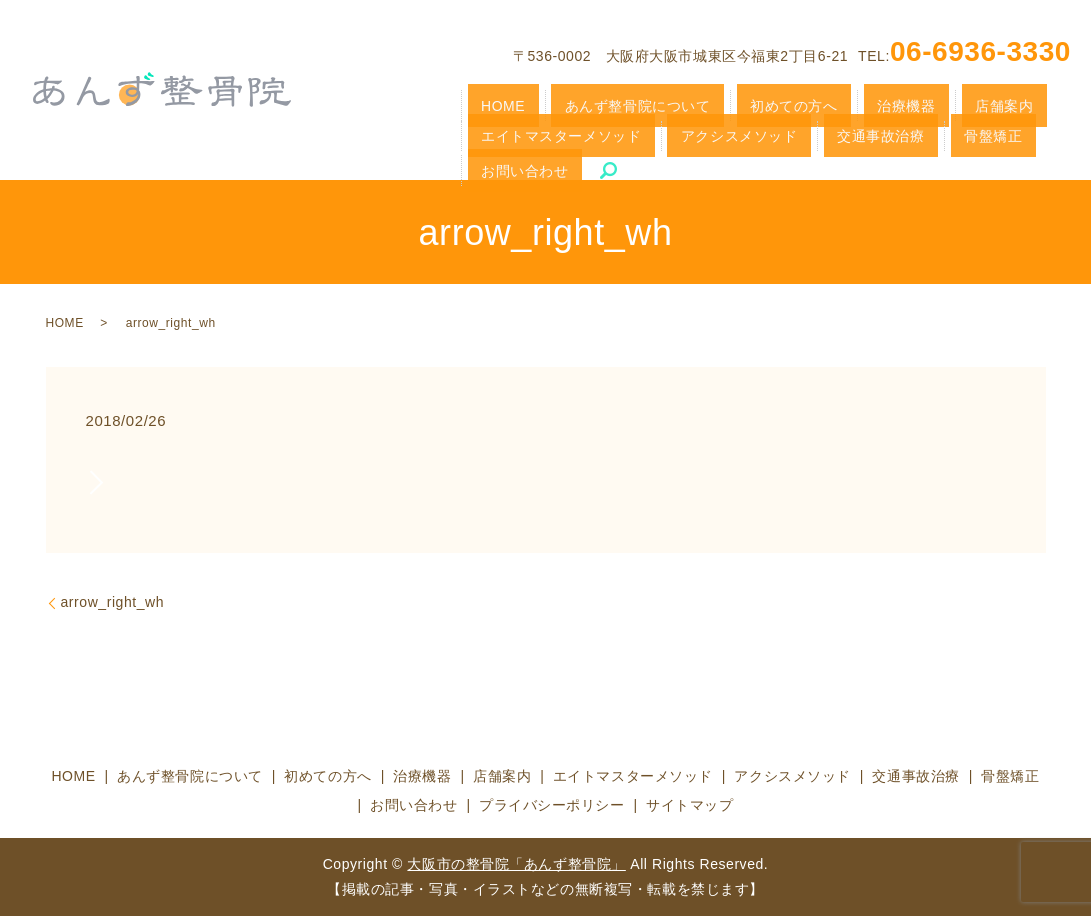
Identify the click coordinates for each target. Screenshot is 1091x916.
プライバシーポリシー (552, 805)
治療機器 (791, 104)
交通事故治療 (629, 138)
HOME (488, 104)
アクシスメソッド (522, 138)
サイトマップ (689, 805)
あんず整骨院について (590, 104)
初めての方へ (710, 104)
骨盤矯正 (710, 138)
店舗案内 (858, 104)
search (858, 139)
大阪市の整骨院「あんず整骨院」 (516, 864)
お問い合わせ (790, 138)
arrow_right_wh (113, 602)
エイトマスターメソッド (972, 104)
